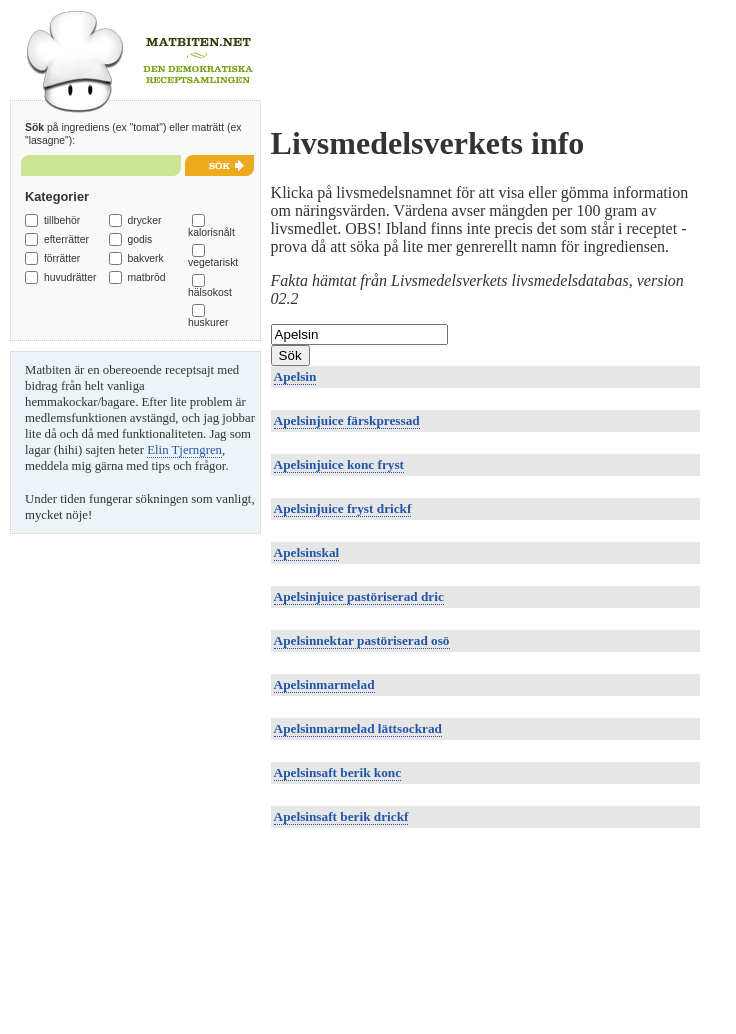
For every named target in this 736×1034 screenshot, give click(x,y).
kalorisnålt (211, 232)
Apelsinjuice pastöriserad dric (359, 596)
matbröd (146, 277)
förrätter (62, 258)
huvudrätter (70, 277)
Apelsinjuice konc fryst (339, 464)
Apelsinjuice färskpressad (347, 420)
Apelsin (295, 376)
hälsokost (210, 292)
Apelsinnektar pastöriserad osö (362, 640)
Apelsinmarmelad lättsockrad (358, 728)
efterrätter (66, 239)
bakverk (145, 258)
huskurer (208, 322)
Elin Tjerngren (184, 450)
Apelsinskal (307, 552)
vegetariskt (213, 262)
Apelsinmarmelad (324, 684)
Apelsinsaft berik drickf (341, 816)
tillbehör (62, 220)
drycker (144, 220)
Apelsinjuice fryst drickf (343, 508)
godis (139, 239)
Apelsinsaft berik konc (338, 772)
